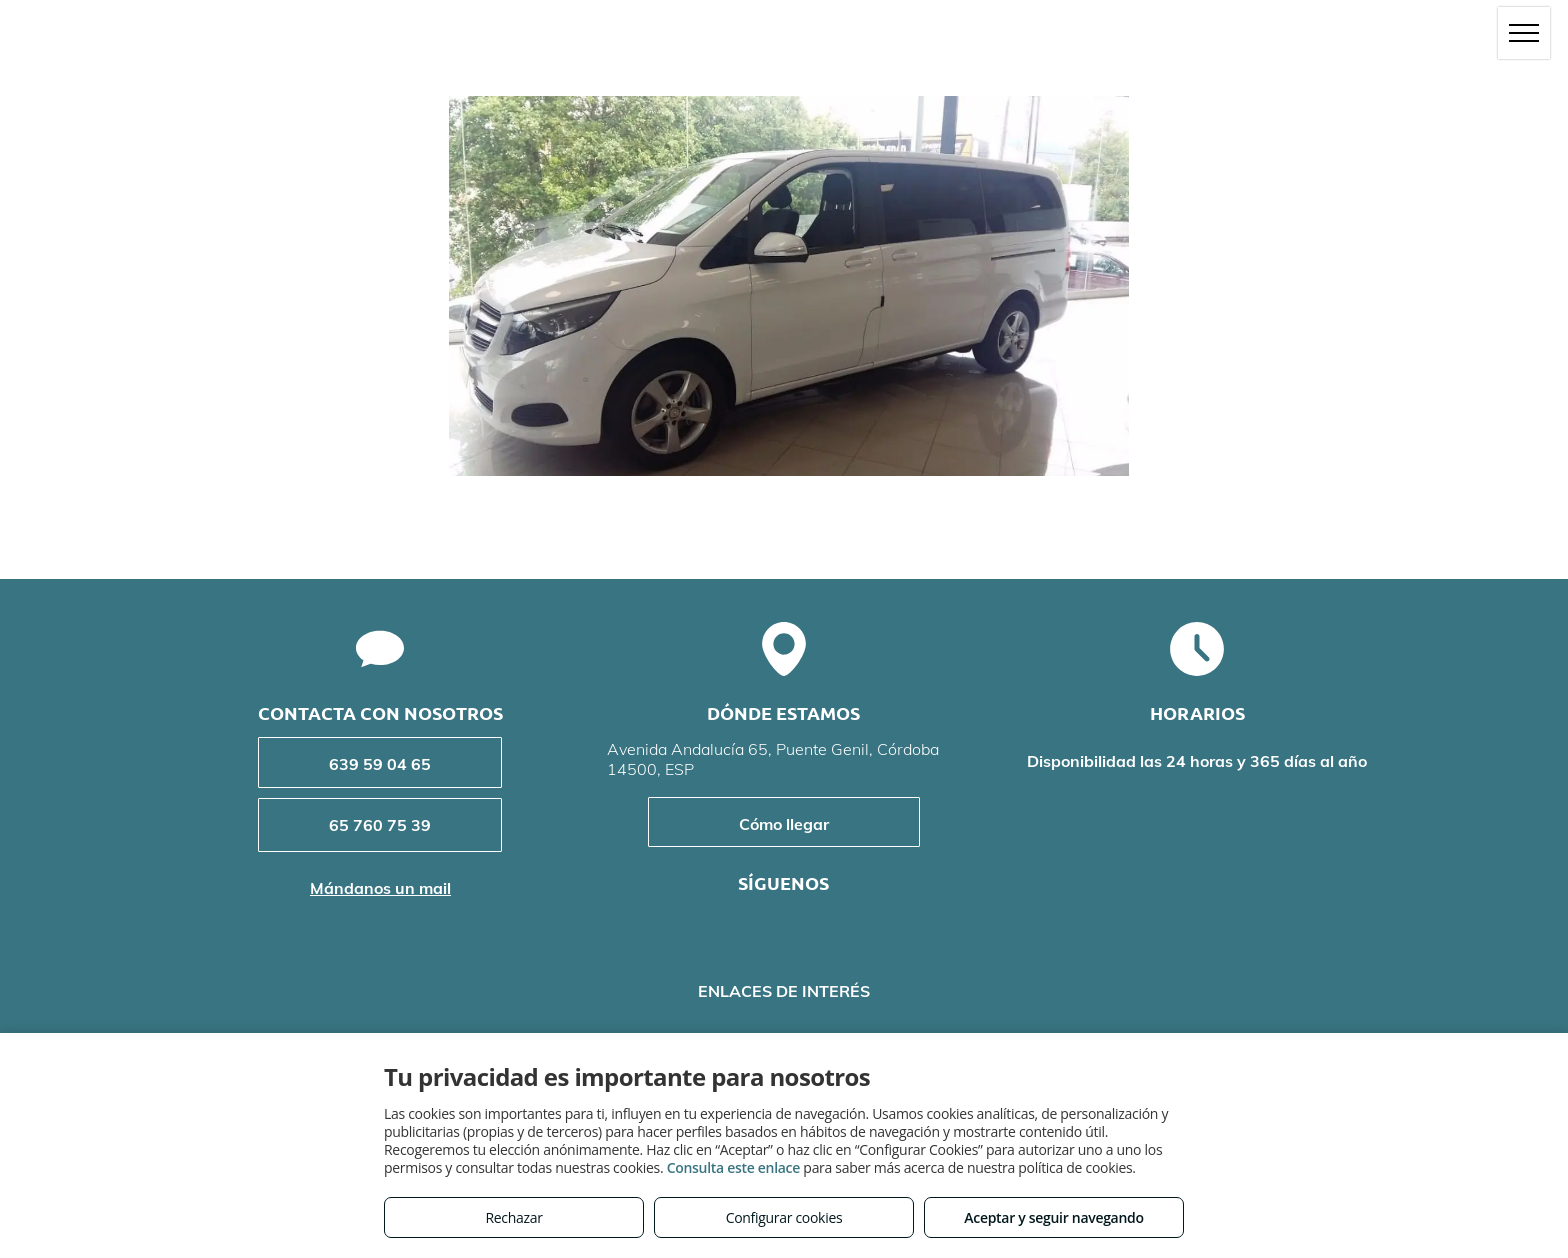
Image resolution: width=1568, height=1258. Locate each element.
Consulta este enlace (733, 1167)
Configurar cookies (784, 1217)
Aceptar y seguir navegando (1053, 1217)
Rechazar (513, 1217)
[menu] (1524, 33)
